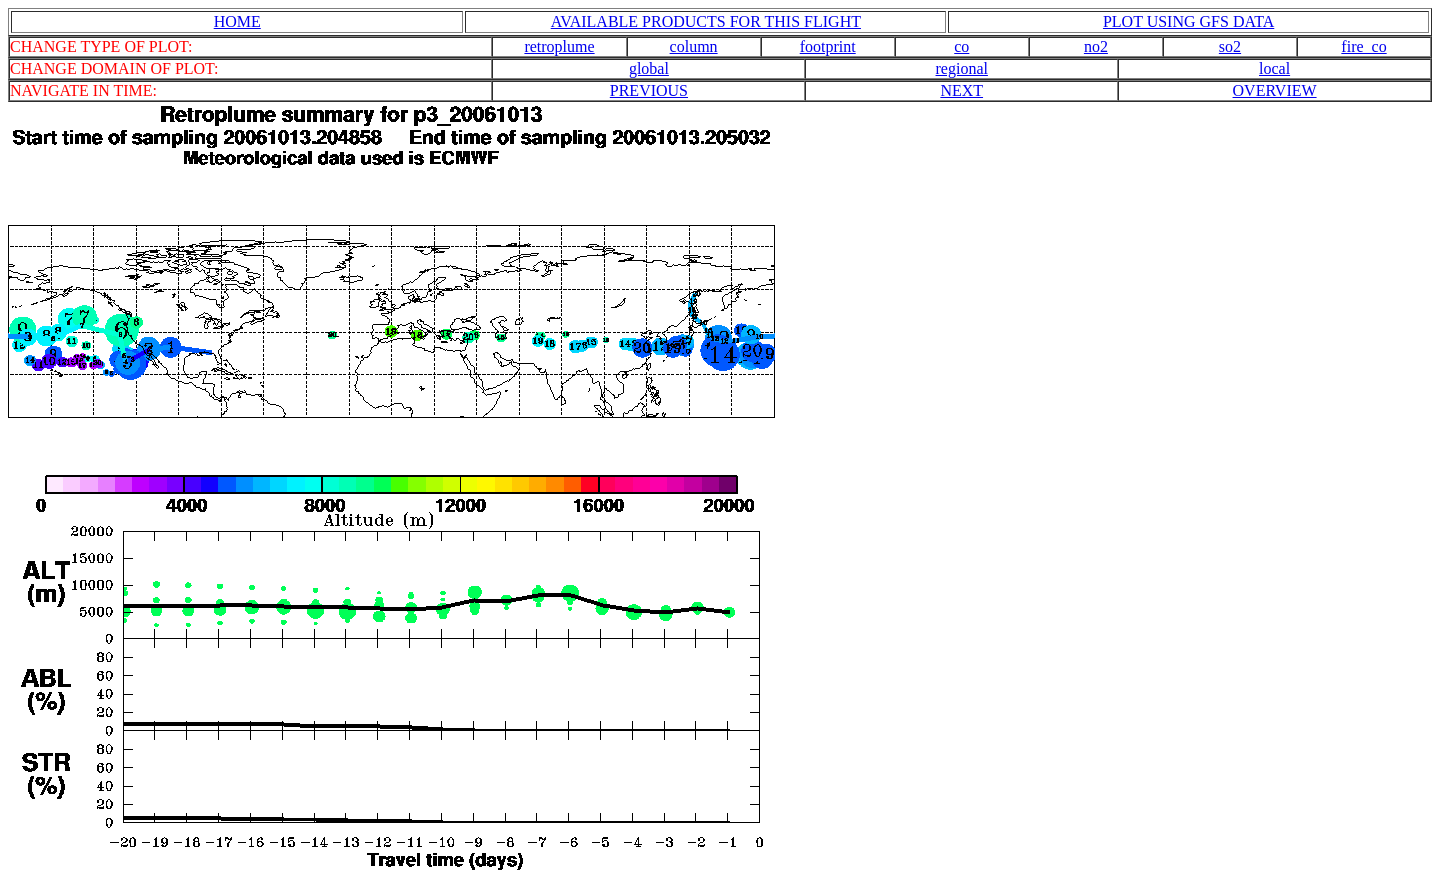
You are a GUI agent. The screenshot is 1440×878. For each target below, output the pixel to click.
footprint (828, 46)
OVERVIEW (1275, 90)
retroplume (559, 46)
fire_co (1363, 46)
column (694, 46)
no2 (1096, 46)
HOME (237, 21)
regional (962, 68)
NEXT (961, 90)
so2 (1230, 46)
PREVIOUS (649, 90)
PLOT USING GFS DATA (1188, 21)
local (1274, 68)
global (649, 68)
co (961, 46)
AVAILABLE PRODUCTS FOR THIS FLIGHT (706, 21)
